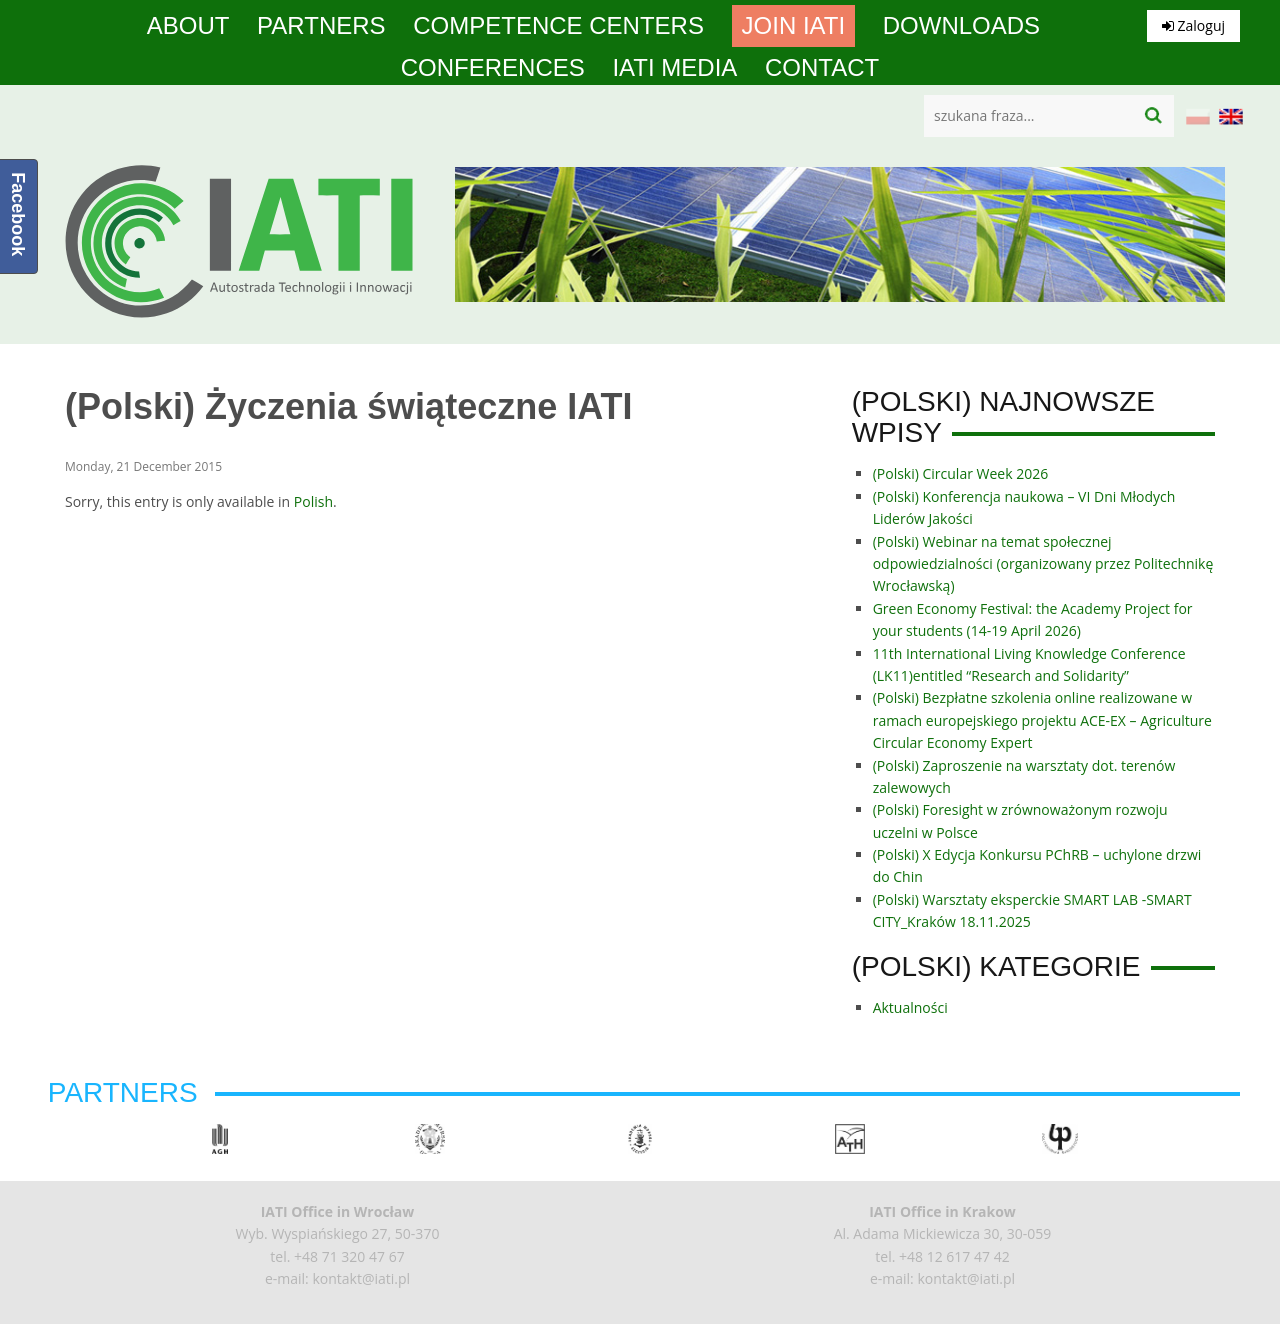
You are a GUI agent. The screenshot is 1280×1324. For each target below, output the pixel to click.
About (188, 26)
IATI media (674, 68)
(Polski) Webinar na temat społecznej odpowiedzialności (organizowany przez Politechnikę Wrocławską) (1043, 564)
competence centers (558, 26)
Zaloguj (1193, 25)
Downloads (961, 26)
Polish (313, 501)
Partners (321, 26)
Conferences (493, 68)
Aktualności (910, 1007)
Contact (822, 68)
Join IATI (794, 26)
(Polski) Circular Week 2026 (961, 473)
